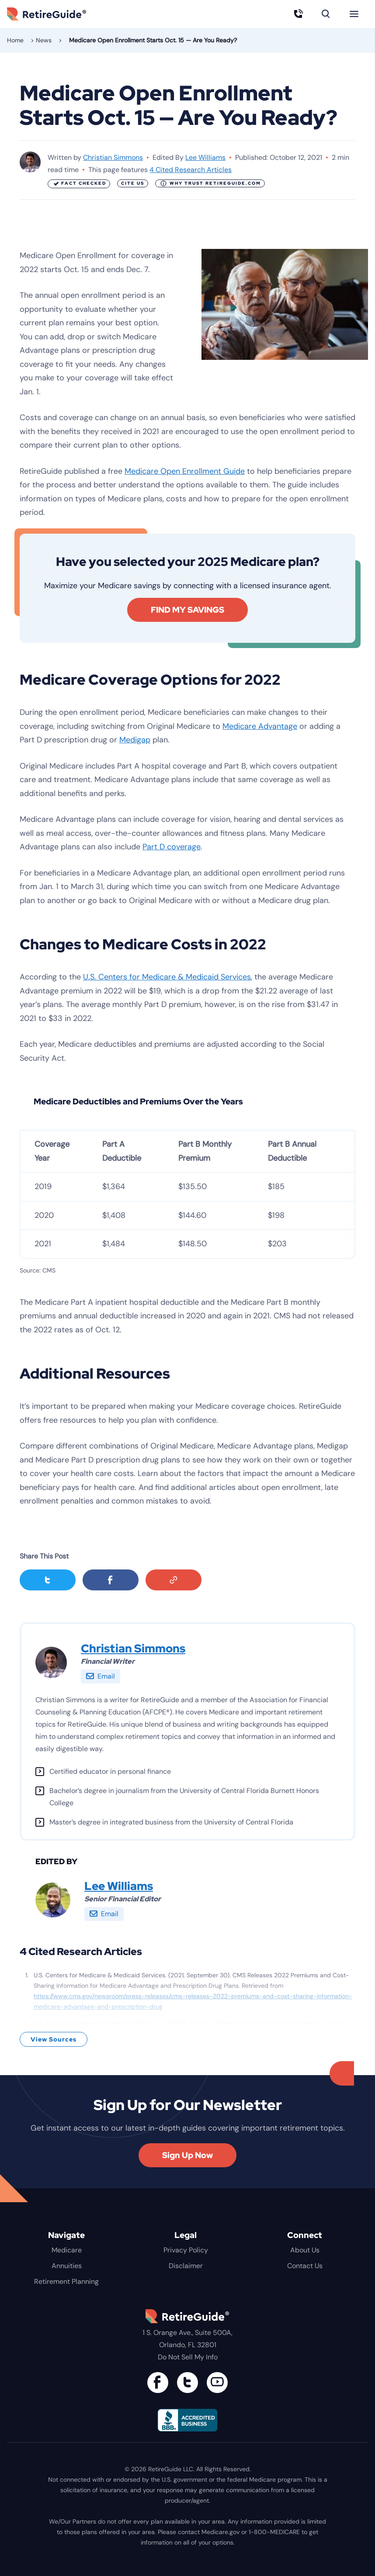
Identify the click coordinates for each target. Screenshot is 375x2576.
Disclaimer (186, 2265)
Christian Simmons (113, 157)
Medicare (67, 2250)
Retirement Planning (66, 2281)
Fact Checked (79, 183)
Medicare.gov (220, 2532)
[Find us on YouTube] (217, 2382)
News (44, 40)
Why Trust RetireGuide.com (211, 183)
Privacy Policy (185, 2250)
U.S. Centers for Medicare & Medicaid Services (167, 977)
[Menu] (354, 14)
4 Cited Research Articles (190, 169)
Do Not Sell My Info (188, 2357)
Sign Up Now (187, 2155)
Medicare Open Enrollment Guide (185, 471)
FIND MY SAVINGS (187, 609)
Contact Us (305, 2265)
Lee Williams (205, 157)
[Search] (326, 14)
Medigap (134, 740)
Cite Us (132, 183)
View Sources (53, 2039)
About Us (304, 2250)
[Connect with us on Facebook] (157, 2382)
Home (15, 40)
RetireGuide (59, 14)
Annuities (67, 2265)
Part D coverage (171, 846)
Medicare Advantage (259, 726)
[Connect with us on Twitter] (187, 2382)
